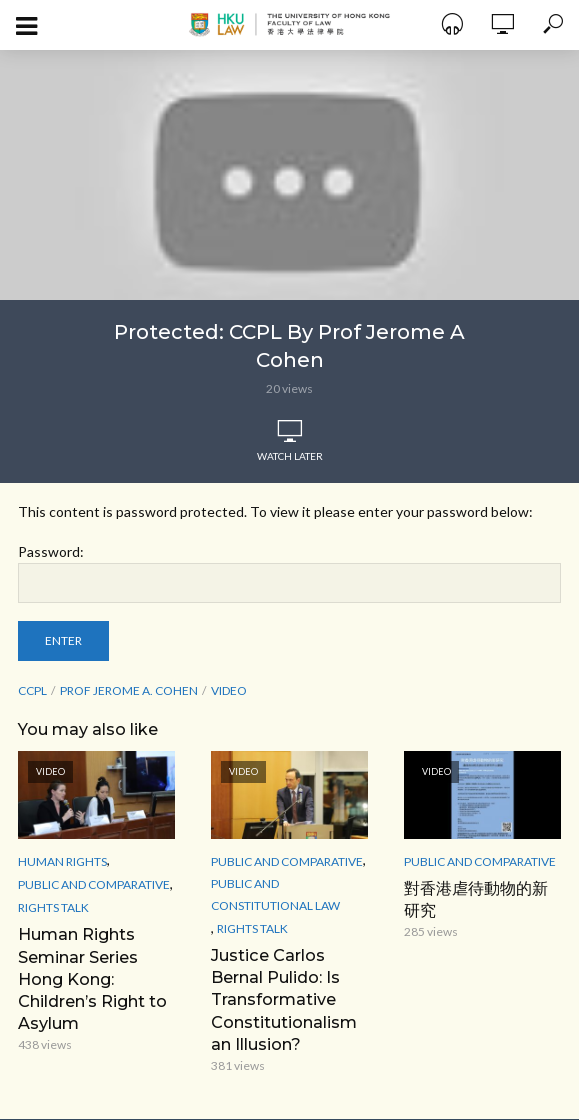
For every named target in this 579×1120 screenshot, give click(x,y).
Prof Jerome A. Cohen (129, 690)
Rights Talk (53, 907)
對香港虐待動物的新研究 (476, 898)
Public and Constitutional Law (275, 894)
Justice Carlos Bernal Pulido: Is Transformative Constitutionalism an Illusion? (284, 998)
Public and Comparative (94, 884)
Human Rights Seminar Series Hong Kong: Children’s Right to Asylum (92, 977)
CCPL (32, 690)
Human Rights (62, 861)
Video (229, 690)
